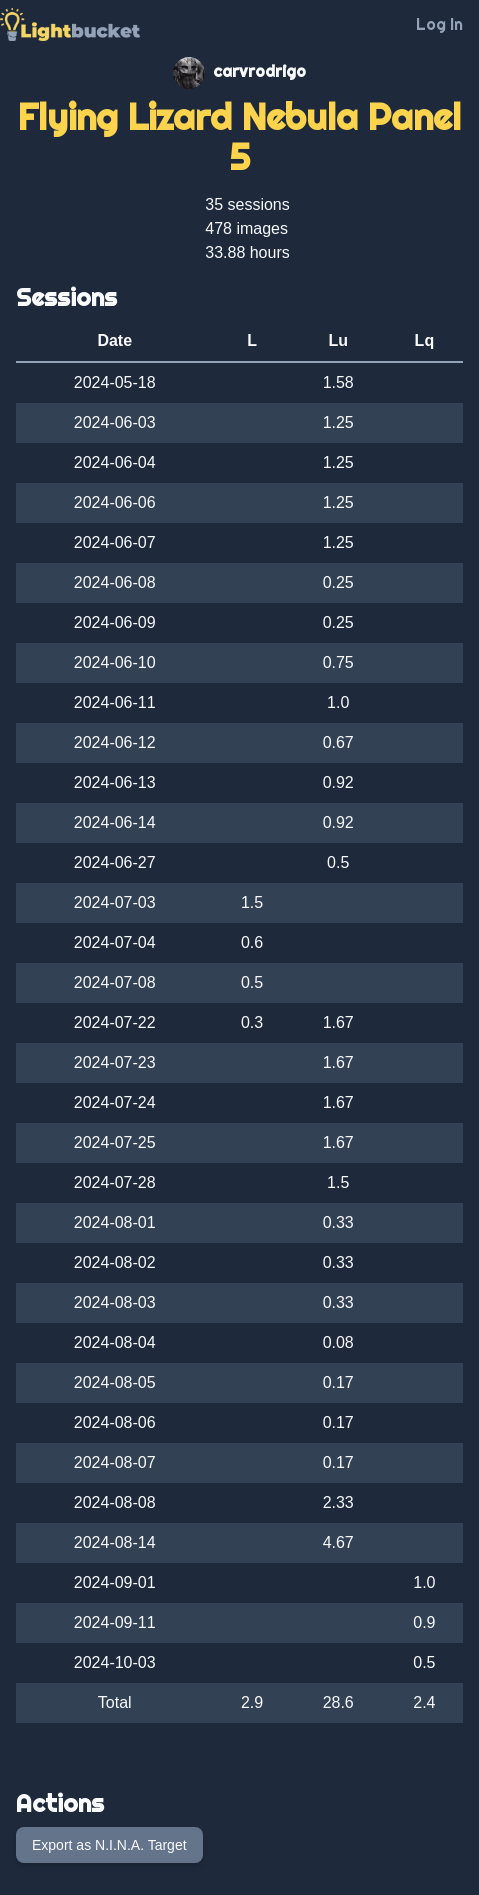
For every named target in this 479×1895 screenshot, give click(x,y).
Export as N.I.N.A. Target (109, 1845)
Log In (439, 24)
